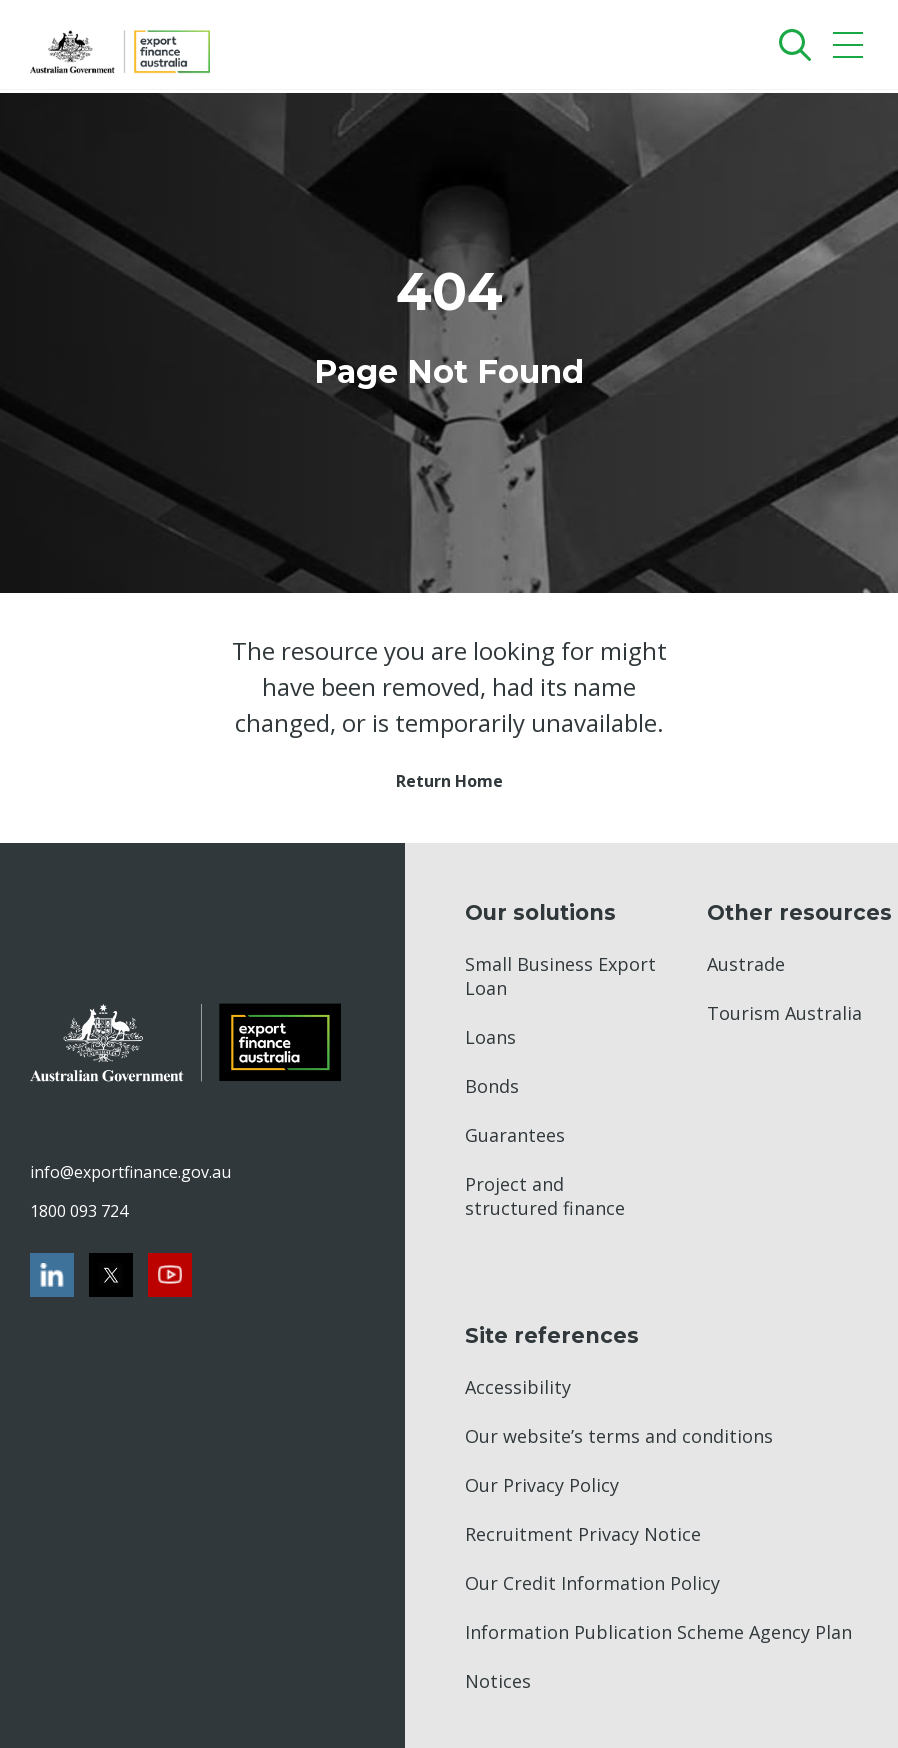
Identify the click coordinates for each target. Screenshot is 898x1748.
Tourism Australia (784, 1013)
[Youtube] (170, 1275)
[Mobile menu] (850, 49)
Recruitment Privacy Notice (583, 1534)
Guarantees (515, 1135)
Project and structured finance (545, 1196)
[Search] (790, 44)
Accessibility (518, 1387)
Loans (490, 1037)
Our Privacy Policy (542, 1485)
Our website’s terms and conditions (619, 1436)
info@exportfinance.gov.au (130, 1172)
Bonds (492, 1086)
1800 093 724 (79, 1211)
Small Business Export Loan (560, 976)
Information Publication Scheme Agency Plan (658, 1632)
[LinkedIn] (52, 1275)
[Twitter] (111, 1275)
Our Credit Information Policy (592, 1583)
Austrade (746, 964)
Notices (498, 1681)
